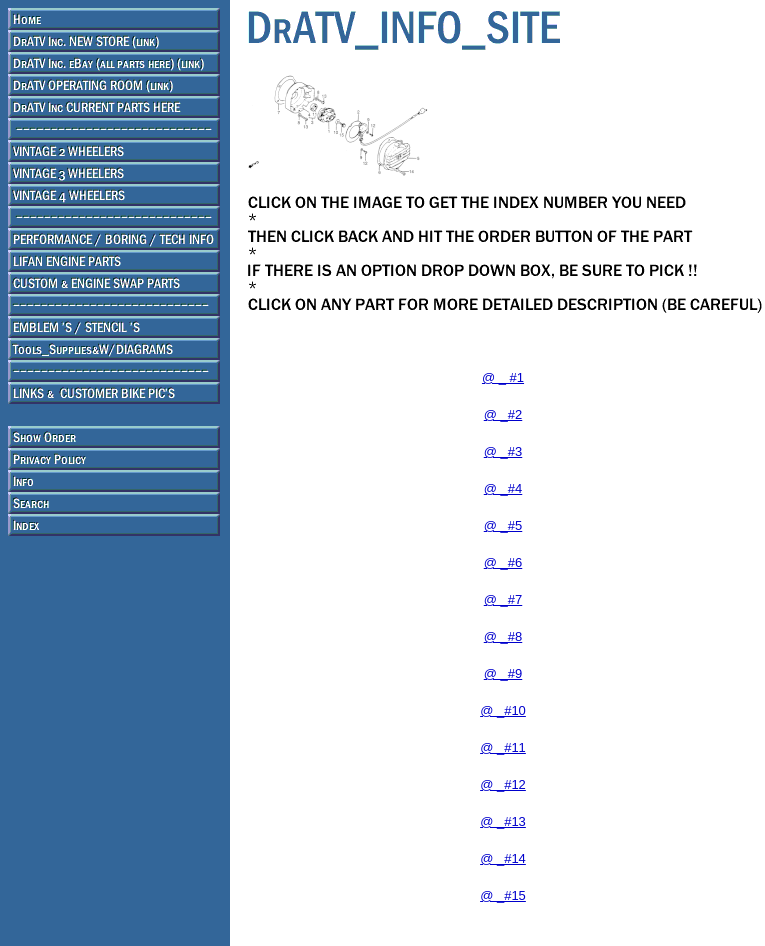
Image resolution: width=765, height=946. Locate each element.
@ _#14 (503, 858)
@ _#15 (503, 895)
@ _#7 (503, 599)
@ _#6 (503, 562)
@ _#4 (503, 488)
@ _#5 (503, 525)
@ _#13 (503, 821)
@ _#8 (503, 636)
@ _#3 (503, 451)
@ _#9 (503, 673)
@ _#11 (503, 747)
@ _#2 (503, 414)
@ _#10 (503, 710)
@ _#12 (503, 784)
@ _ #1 (503, 377)
